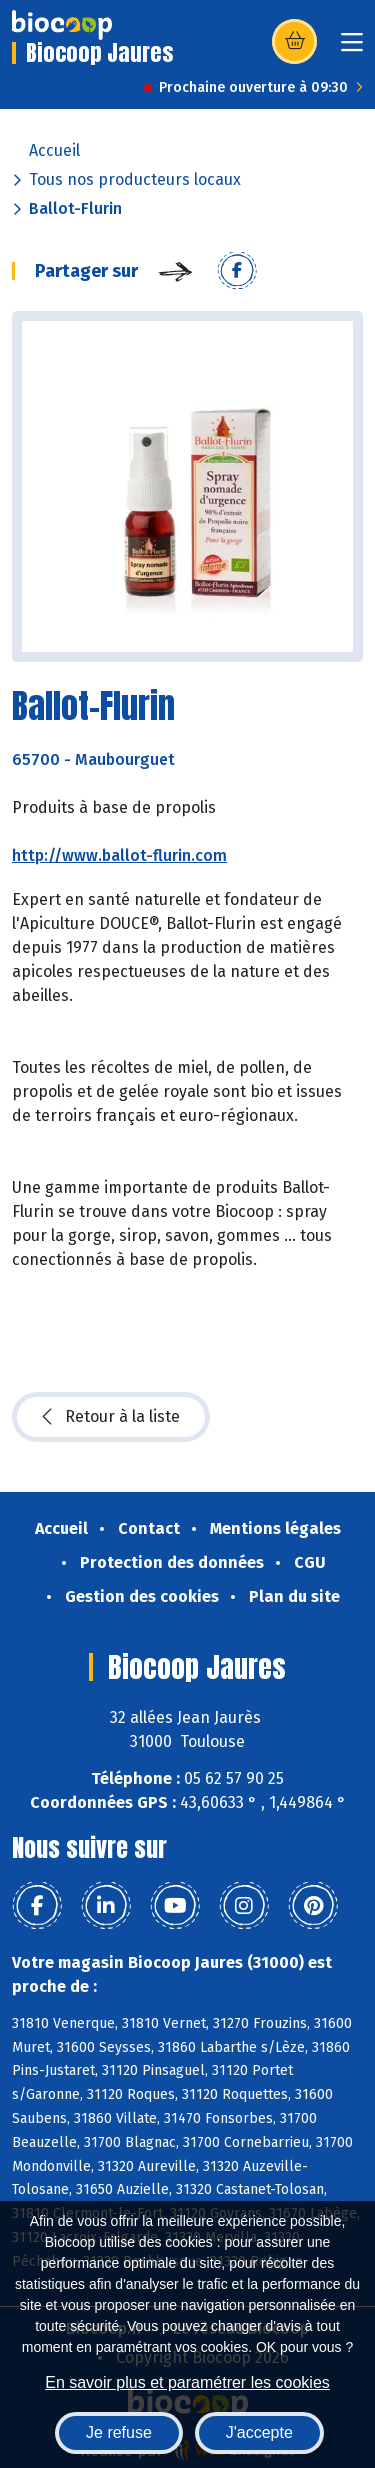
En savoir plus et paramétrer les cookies (187, 2382)
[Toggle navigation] (352, 48)
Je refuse (119, 2432)
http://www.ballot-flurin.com (119, 855)
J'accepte (259, 2432)
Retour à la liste (111, 1417)
